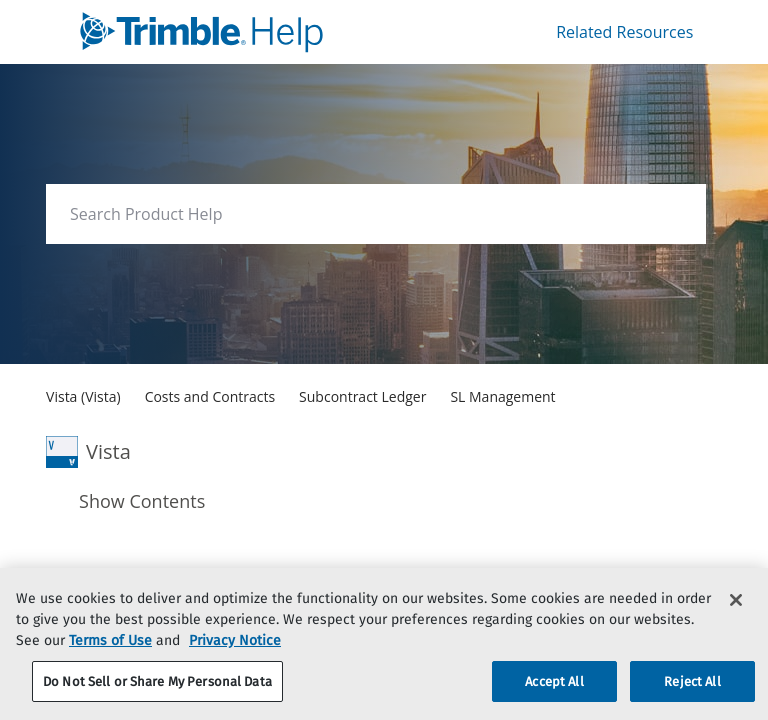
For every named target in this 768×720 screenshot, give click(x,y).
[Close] (736, 625)
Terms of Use (110, 665)
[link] (239, 32)
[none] (650, 542)
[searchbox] (669, 214)
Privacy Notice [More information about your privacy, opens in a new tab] (235, 665)
